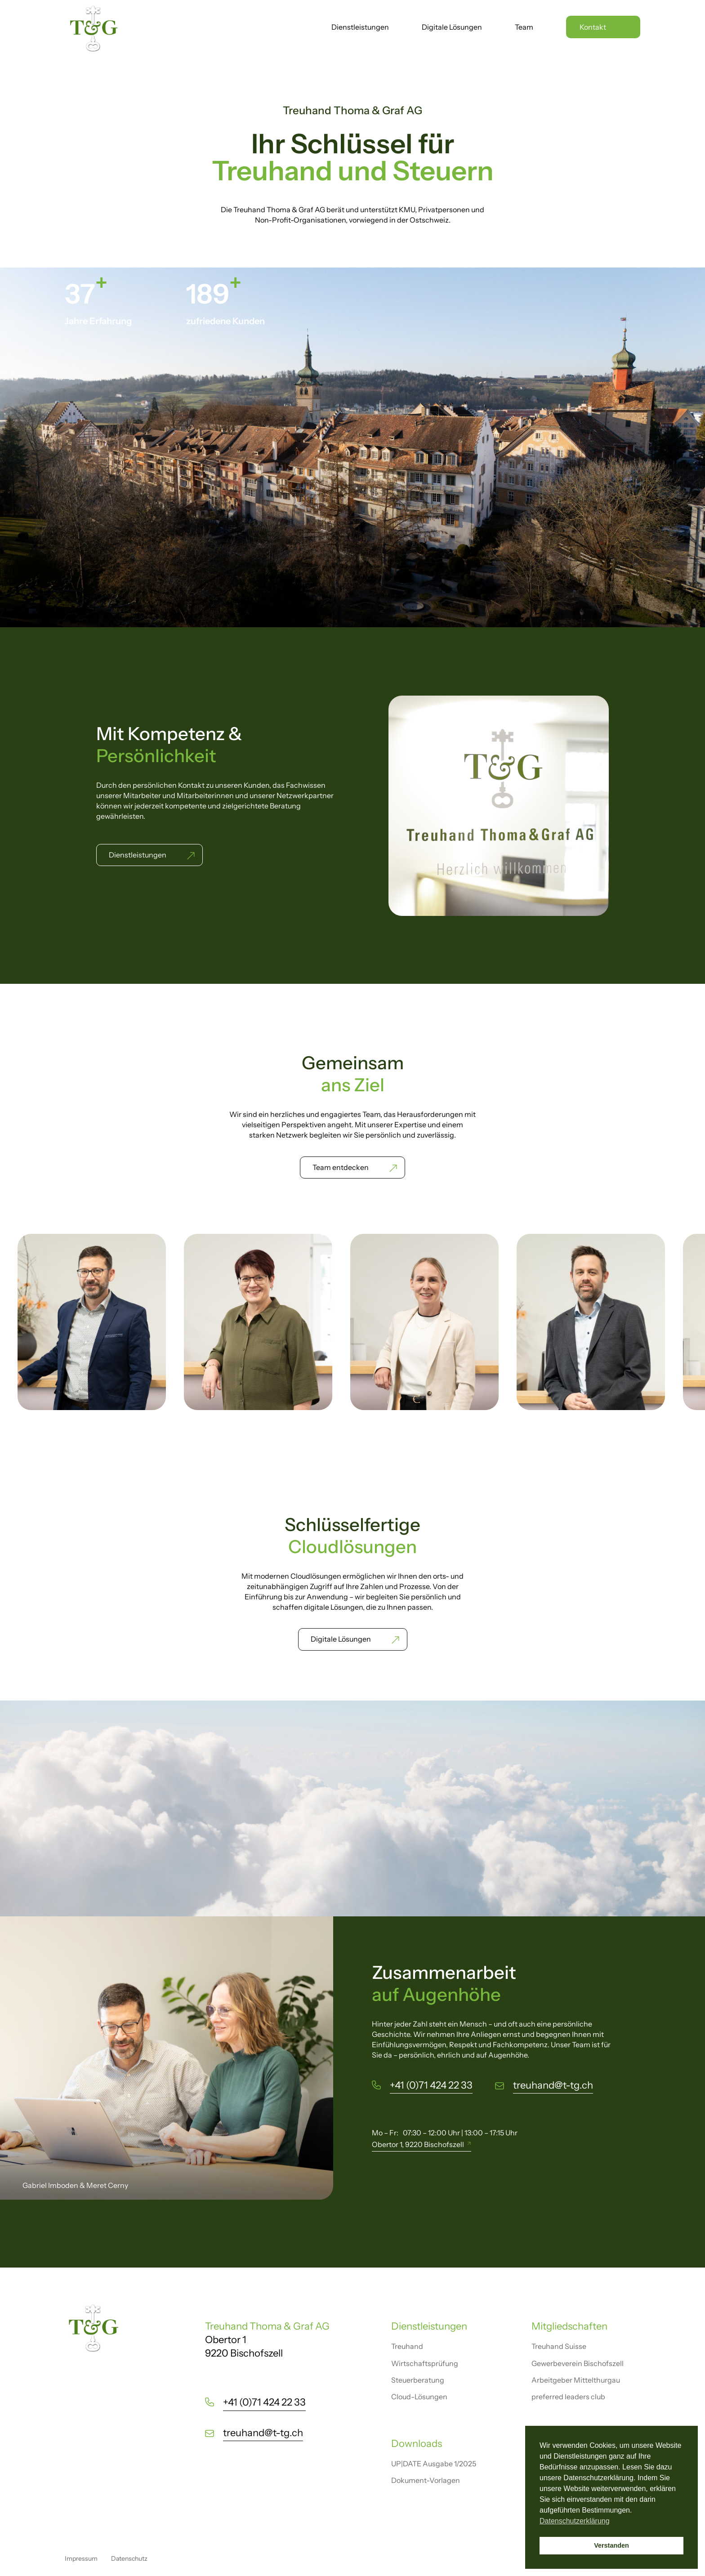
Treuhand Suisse (558, 2346)
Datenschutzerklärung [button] (575, 2521)
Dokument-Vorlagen (425, 2480)
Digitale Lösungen (452, 27)
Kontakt (593, 26)
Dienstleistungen (360, 27)
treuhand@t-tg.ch (553, 2085)
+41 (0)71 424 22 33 (431, 2085)
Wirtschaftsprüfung (424, 2363)
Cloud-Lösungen (419, 2396)
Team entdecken (340, 1167)
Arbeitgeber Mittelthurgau (575, 2379)
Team (524, 27)
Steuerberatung (417, 2379)
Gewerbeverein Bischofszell (577, 2363)
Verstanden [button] (611, 2545)
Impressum (81, 2558)
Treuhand (407, 2346)
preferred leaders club (568, 2396)
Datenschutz (129, 2558)
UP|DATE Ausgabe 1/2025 (433, 2463)
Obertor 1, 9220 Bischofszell (418, 2144)
